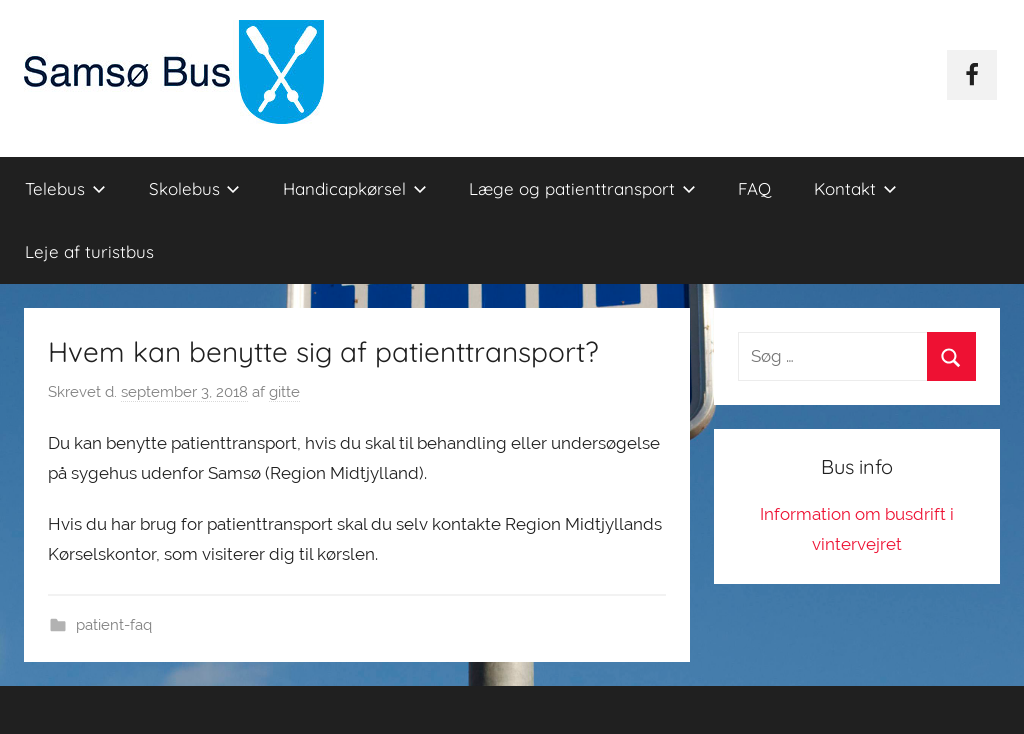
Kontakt (855, 188)
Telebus (65, 188)
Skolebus (195, 188)
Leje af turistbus (89, 251)
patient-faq (114, 625)
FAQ (754, 188)
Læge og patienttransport (582, 188)
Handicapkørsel (355, 188)
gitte (284, 392)
